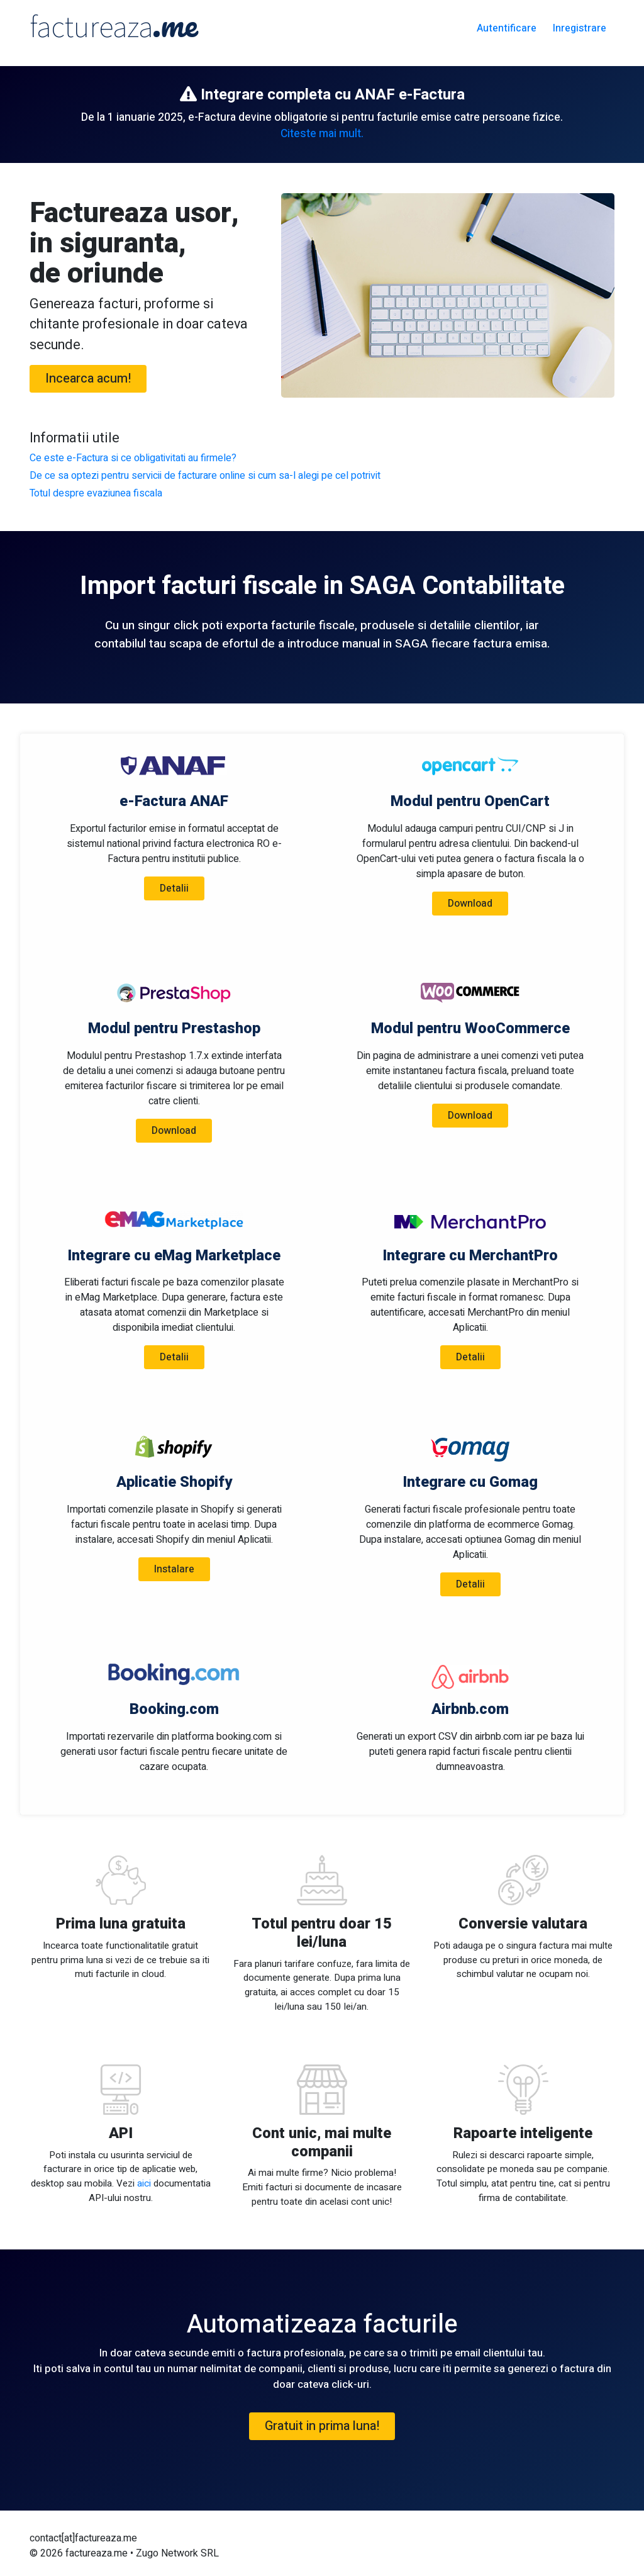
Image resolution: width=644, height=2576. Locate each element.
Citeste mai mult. (322, 134)
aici (144, 2183)
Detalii (174, 888)
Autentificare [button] (506, 28)
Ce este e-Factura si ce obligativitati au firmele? (133, 458)
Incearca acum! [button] (88, 378)
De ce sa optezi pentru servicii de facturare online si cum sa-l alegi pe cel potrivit (205, 475)
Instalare (174, 1569)
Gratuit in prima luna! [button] (322, 2426)
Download (470, 903)
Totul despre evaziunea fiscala (96, 493)
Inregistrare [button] (579, 28)
